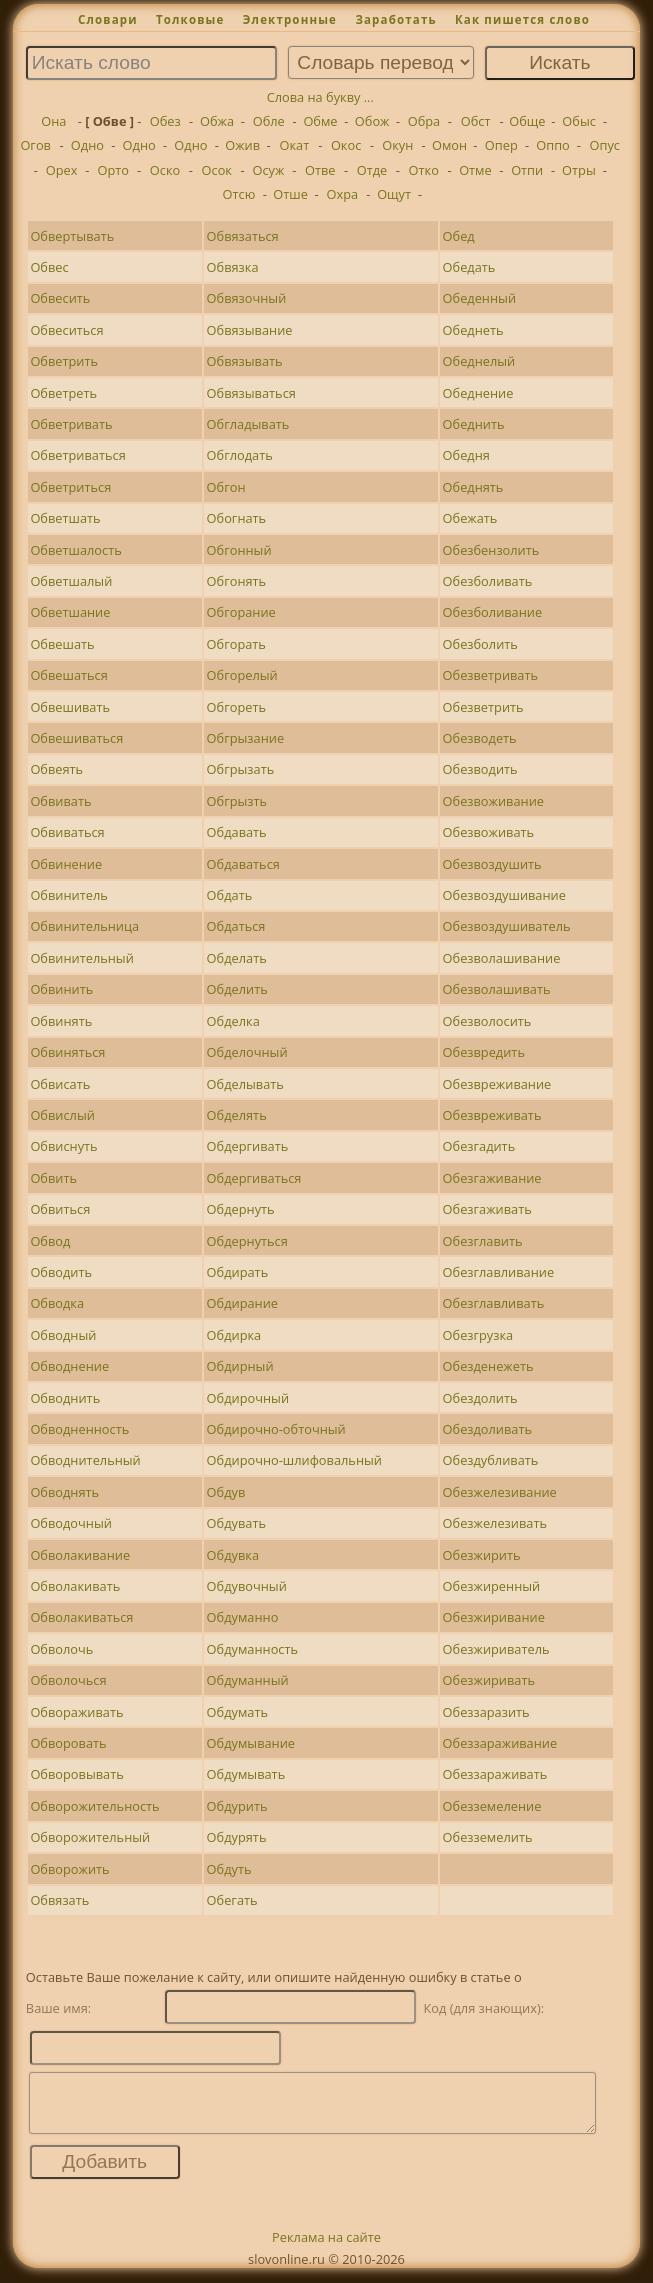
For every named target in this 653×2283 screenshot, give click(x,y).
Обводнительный (85, 1460)
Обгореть (236, 707)
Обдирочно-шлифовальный (294, 1460)
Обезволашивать (497, 989)
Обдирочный (248, 1398)
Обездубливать (491, 1460)
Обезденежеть (488, 1366)
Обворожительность (94, 1806)
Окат (295, 145)
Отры (579, 170)
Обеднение (478, 393)
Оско (165, 170)
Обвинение (66, 864)
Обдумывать (246, 1774)
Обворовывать (76, 1774)
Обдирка (234, 1335)
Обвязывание (250, 330)
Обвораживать (76, 1712)
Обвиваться (67, 832)
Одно (87, 145)
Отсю (239, 194)
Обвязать (59, 1900)
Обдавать (237, 832)
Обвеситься (66, 330)
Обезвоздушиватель (507, 926)
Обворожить (69, 1869)
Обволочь (61, 1649)
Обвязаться (243, 236)
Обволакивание (80, 1555)
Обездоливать (487, 1429)
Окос (346, 145)
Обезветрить (483, 707)
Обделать (237, 958)
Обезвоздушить (492, 864)
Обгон (226, 487)
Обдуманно (243, 1617)
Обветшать (65, 518)
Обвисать (60, 1084)
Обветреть (63, 393)
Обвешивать (70, 707)
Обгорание (241, 612)
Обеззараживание (500, 1743)
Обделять (237, 1115)
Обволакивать (75, 1586)
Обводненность (79, 1429)
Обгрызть (237, 801)
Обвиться (60, 1209)
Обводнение (69, 1366)
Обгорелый (242, 675)
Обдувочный (247, 1586)
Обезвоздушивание (504, 895)
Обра (424, 121)
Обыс (579, 121)
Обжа (217, 121)
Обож (372, 121)
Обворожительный (90, 1837)
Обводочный (71, 1523)
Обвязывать (245, 361)
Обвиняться (67, 1052)
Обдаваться (243, 864)
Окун (397, 145)
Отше (290, 194)
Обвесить (60, 298)
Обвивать (60, 801)
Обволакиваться (81, 1617)
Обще (527, 121)
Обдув (226, 1492)
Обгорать (236, 644)
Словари (108, 19)
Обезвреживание (497, 1084)
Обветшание (70, 612)
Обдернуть (241, 1209)
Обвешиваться (76, 738)
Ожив (242, 145)
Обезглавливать (494, 1303)
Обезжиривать (489, 1680)
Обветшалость (75, 550)
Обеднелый (479, 361)
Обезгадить (479, 1146)
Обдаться (236, 926)
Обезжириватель (496, 1649)
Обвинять (61, 1021)
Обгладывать (248, 424)
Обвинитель (68, 895)
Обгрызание (245, 738)
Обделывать (245, 1084)
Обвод (50, 1241)
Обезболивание (493, 612)
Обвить (53, 1178)
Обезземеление (492, 1806)
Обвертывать (72, 236)
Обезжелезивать (495, 1523)
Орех (62, 170)
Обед (459, 236)
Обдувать (236, 1523)
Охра (343, 194)
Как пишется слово (522, 19)
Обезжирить (482, 1555)
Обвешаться (68, 675)
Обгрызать (241, 769)
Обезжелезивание (500, 1492)
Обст (476, 121)
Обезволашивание (502, 958)
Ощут (394, 194)
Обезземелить (488, 1837)
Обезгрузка (478, 1335)
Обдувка (233, 1555)
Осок (217, 170)
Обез (165, 121)
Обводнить (65, 1398)
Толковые (190, 19)
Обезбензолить (491, 550)
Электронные (290, 19)
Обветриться (70, 487)
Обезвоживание (493, 801)
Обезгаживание (492, 1178)
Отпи (527, 170)
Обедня (466, 455)
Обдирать (238, 1272)
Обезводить (480, 769)
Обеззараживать (495, 1774)
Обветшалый (71, 581)
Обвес (49, 267)
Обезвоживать (489, 832)
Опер (501, 145)
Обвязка (233, 267)
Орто (114, 170)
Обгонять (237, 581)
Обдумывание (251, 1743)
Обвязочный (247, 298)
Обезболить (480, 644)
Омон (449, 145)
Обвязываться (251, 393)
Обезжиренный (492, 1586)
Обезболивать (488, 581)
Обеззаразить (486, 1712)
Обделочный (247, 1052)
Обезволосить (487, 1021)
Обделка (233, 1021)
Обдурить (237, 1806)
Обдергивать (248, 1146)
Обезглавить (483, 1241)
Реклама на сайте (326, 2249)
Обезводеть (480, 738)
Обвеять (56, 769)
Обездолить (480, 1398)
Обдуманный (248, 1680)
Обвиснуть (63, 1146)
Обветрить (64, 361)
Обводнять (64, 1492)
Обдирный (240, 1366)
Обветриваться (77, 455)
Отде (372, 170)
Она (53, 121)
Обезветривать (491, 675)
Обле (269, 121)
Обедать (469, 267)
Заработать (395, 19)
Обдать (230, 895)
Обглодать (240, 455)
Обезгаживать (487, 1209)
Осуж (269, 170)
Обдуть (229, 1869)
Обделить (237, 989)
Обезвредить (484, 1052)
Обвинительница (84, 926)
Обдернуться (247, 1241)
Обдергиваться (254, 1178)
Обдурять (237, 1837)
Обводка (57, 1303)
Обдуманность (252, 1649)
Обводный (63, 1335)
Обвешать (62, 644)
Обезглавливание (499, 1272)
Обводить (61, 1272)
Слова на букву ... (320, 97)
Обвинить (61, 989)
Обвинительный (81, 958)
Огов (35, 145)
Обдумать (237, 1712)
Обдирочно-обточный (276, 1429)
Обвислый (62, 1115)
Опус (605, 145)
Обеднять (473, 487)
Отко (424, 170)
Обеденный (479, 298)
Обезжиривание (494, 1617)
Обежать (470, 518)
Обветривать (71, 424)
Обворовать (68, 1743)
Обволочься (68, 1680)
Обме (320, 121)
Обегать (232, 1900)
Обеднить (474, 424)
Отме (475, 170)
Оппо (553, 145)
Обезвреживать (492, 1115)
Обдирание (242, 1303)
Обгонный (239, 550)
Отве (320, 170)
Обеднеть (473, 330)
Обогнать (237, 518)
